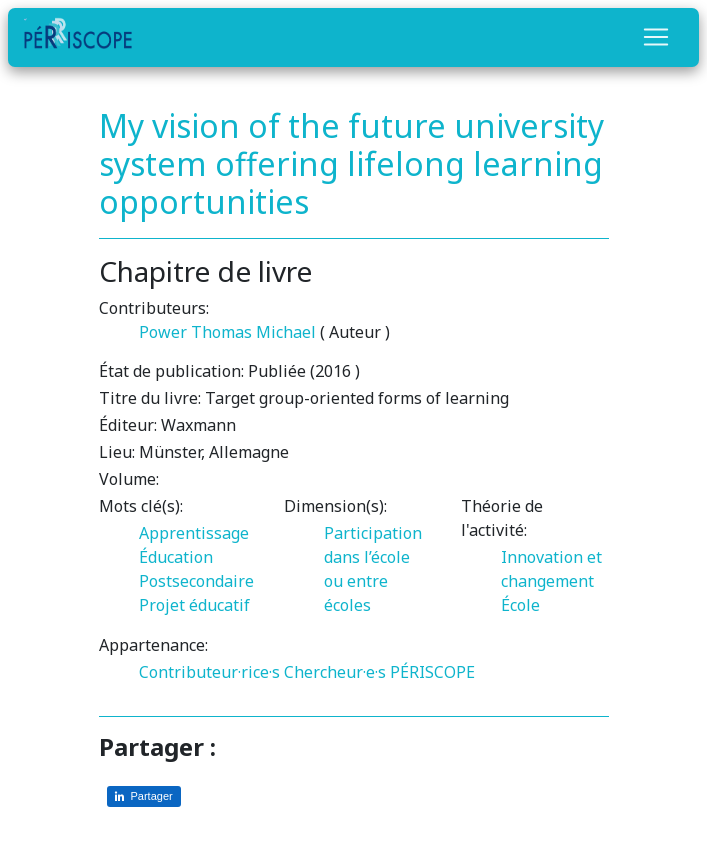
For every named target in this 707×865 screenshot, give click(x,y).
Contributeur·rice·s (209, 672)
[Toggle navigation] (656, 37)
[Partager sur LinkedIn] (144, 796)
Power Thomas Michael (227, 332)
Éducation (176, 557)
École (520, 605)
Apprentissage (194, 533)
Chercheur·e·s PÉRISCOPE (379, 672)
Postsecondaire (196, 581)
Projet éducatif (194, 605)
